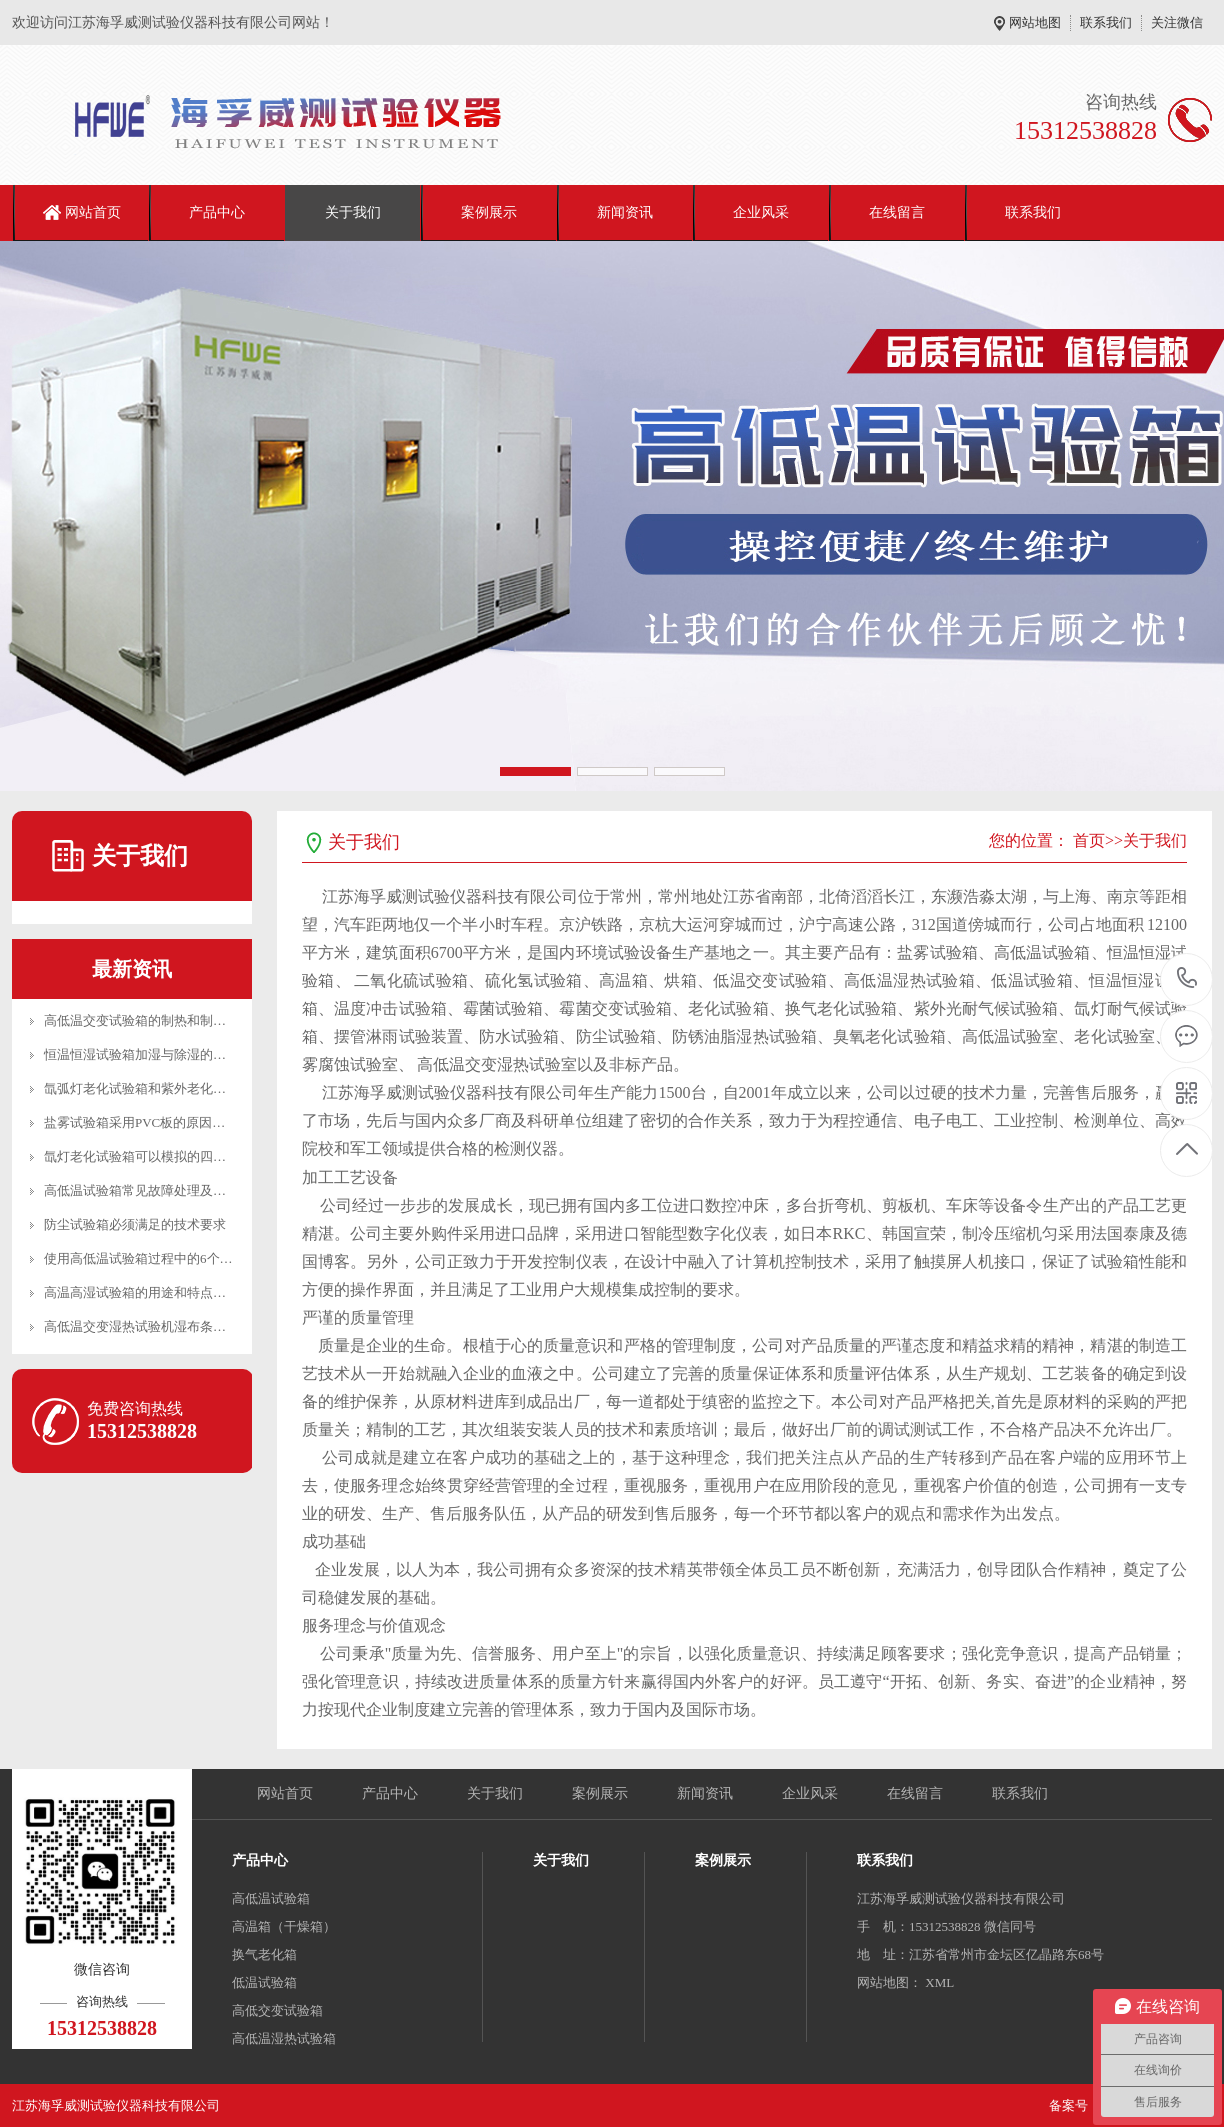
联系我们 (1106, 22)
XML (939, 1982)
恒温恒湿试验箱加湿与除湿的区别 (141, 1054)
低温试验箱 (264, 1982)
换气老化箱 (264, 1954)
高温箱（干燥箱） (284, 1926)
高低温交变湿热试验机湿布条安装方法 (154, 1326)
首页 (1089, 840)
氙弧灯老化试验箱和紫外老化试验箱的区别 (167, 1088)
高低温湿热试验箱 (284, 2038)
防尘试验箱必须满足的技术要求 (135, 1224)
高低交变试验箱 (277, 2010)
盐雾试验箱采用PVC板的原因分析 (141, 1122)
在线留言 (897, 212)
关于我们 (353, 212)
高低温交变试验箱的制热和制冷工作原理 (161, 1020)
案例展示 (489, 212)
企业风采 (761, 212)
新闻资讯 (625, 212)
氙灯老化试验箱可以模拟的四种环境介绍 (161, 1156)
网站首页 (93, 212)
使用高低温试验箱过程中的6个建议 (145, 1258)
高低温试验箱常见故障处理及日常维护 (154, 1190)
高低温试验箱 (271, 1898)
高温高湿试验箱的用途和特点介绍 (141, 1292)
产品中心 (217, 212)
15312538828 (1187, 978)
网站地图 (1035, 22)
